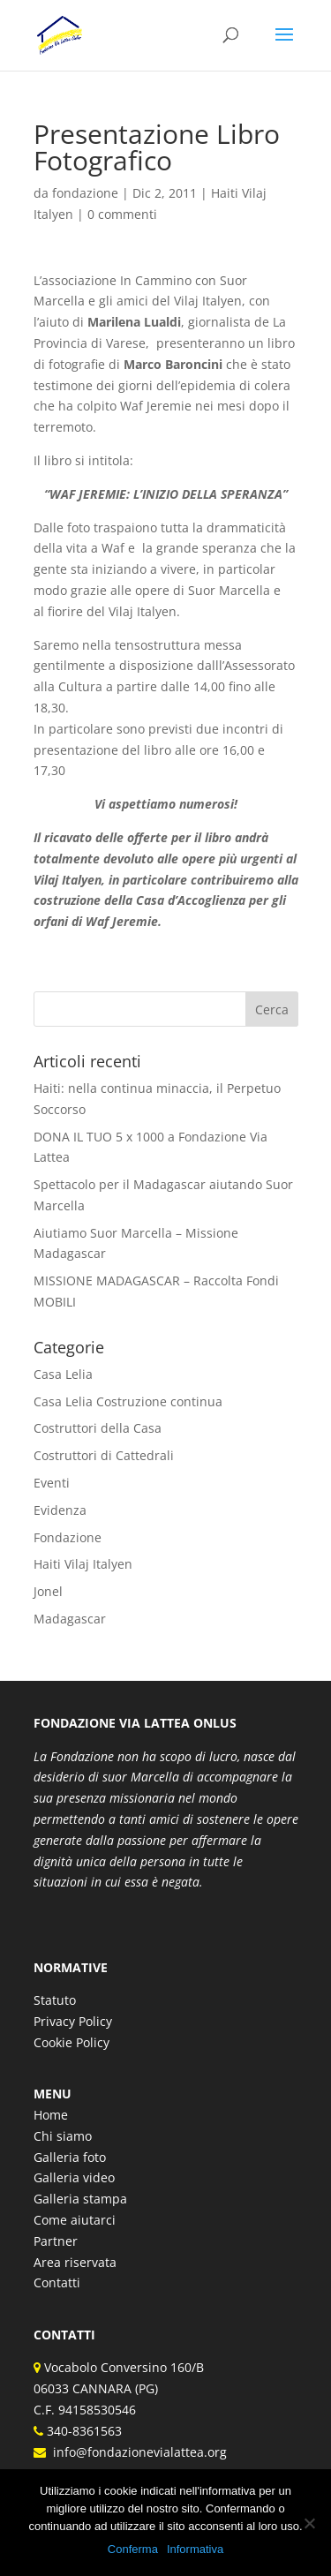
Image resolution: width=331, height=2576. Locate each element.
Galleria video (74, 2177)
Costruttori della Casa (98, 1428)
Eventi (52, 1482)
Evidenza (60, 1510)
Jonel (48, 1591)
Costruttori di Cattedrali (104, 1455)
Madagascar (70, 1618)
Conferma (133, 2549)
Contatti (57, 2282)
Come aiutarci (75, 2219)
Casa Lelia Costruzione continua (128, 1401)
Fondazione (68, 1537)
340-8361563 (82, 2430)
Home (51, 2114)
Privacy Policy (73, 2021)
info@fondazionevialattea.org (136, 2452)
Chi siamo (63, 2136)
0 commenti (122, 214)
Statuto (55, 2000)
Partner (56, 2241)
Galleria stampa (80, 2198)
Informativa (195, 2549)
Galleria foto (70, 2157)
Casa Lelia (63, 1374)
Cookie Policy (71, 2042)
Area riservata (75, 2262)
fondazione (85, 193)
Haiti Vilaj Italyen (83, 1563)
